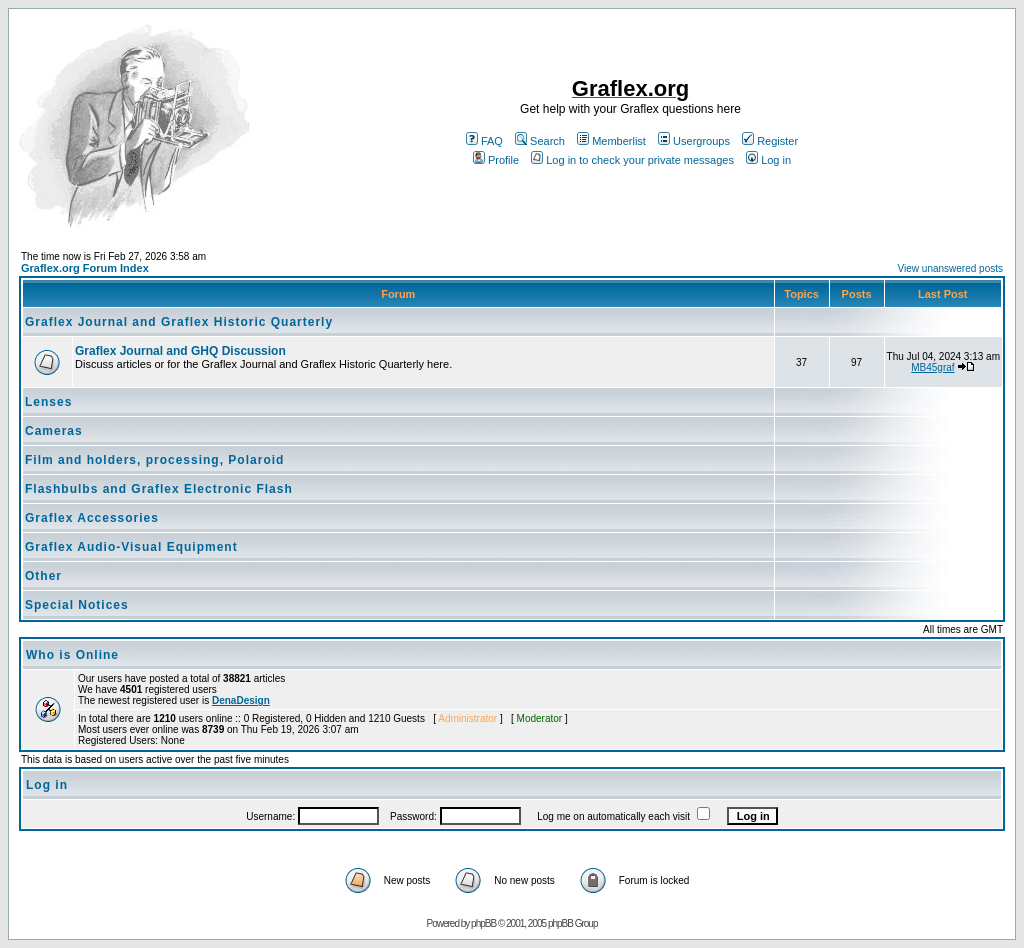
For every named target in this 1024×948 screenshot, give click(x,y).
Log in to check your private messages (632, 160)
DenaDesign (241, 700)
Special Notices (77, 605)
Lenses (48, 402)
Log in (768, 160)
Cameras (54, 431)
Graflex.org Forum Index (85, 268)
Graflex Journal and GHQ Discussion (180, 351)
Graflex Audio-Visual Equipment (131, 547)
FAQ (484, 141)
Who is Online (72, 655)
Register (770, 141)
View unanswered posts (950, 268)
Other (43, 576)
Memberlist (611, 141)
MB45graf (932, 367)
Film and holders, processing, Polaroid (154, 460)
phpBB (483, 923)
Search (540, 141)
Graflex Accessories (92, 518)
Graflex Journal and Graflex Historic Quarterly (179, 322)
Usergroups (694, 141)
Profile (496, 160)
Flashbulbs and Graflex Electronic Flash (159, 489)
